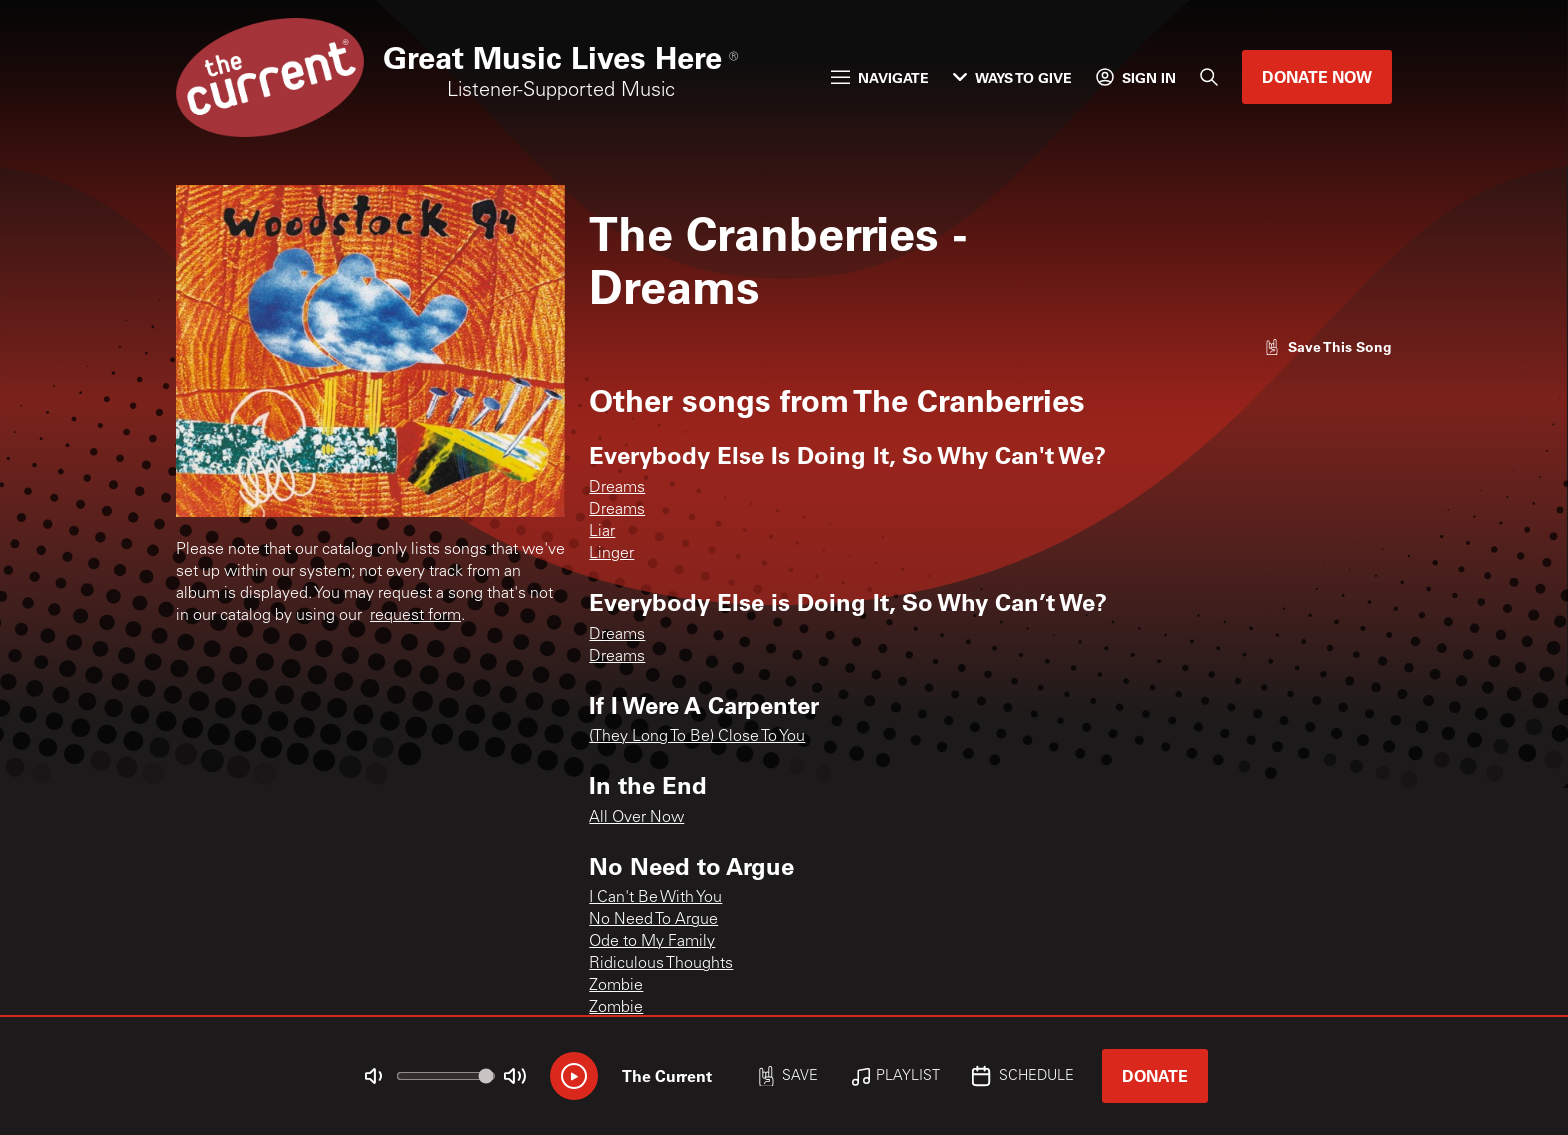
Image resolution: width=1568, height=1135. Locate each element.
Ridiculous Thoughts (661, 964)
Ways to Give (1012, 77)
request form (415, 616)
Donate (1155, 1075)
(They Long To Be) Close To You (697, 737)
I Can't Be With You (655, 898)
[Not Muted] (374, 1076)
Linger (611, 554)
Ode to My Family (652, 942)
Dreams (617, 488)
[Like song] (1328, 346)
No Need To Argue (653, 920)
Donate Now (1317, 76)
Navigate (880, 77)
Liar (602, 532)
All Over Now (636, 818)
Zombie (616, 986)
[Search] (1209, 77)
